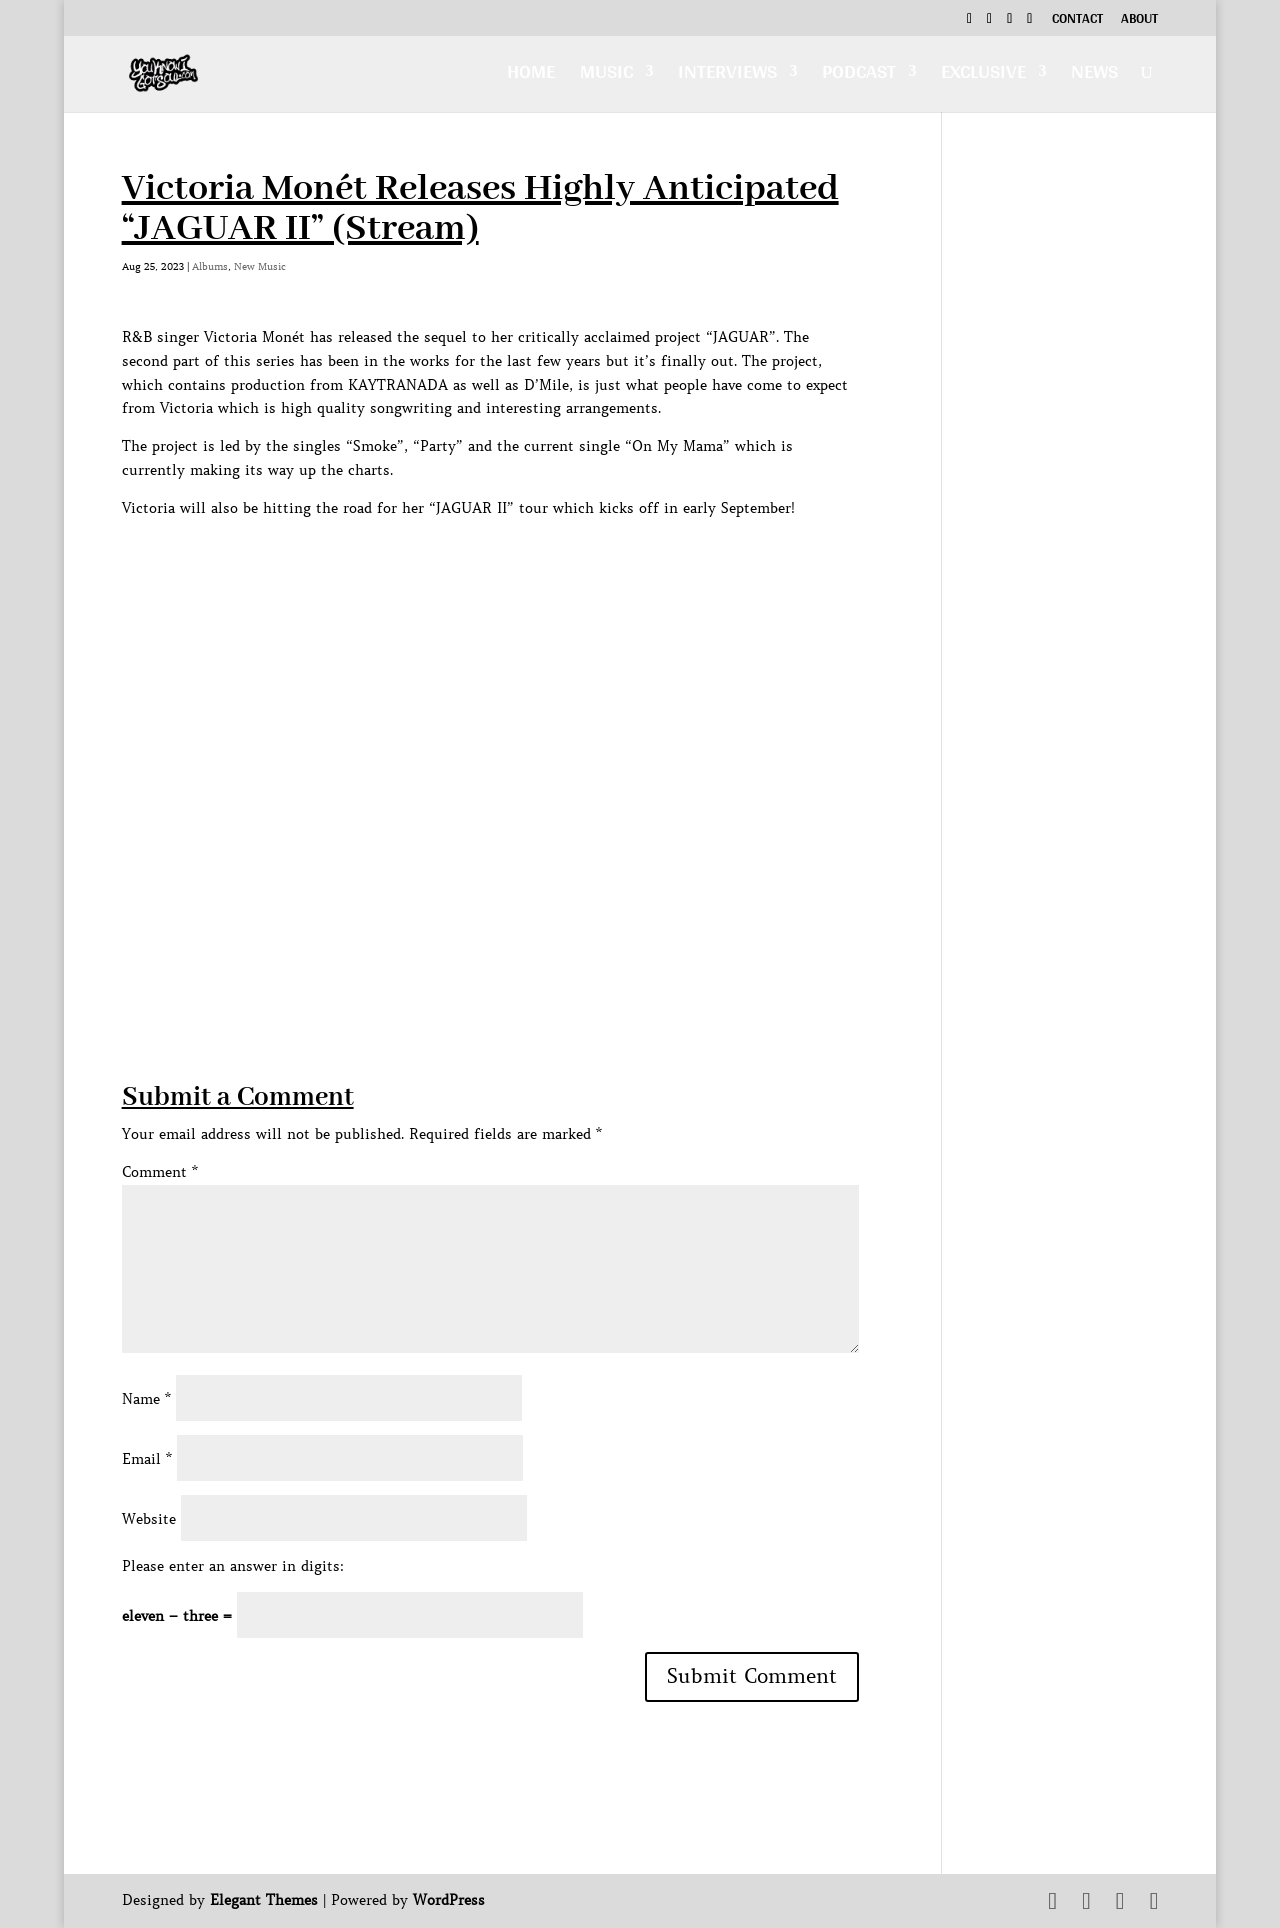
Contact (1077, 21)
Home (531, 76)
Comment (160, 1172)
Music (606, 76)
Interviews (727, 76)
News (1094, 76)
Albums (210, 266)
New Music (260, 266)
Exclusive (983, 76)
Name (146, 1399)
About (1139, 21)
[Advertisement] (486, 939)
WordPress (449, 1900)
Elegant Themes (264, 1900)
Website (149, 1519)
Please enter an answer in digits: (233, 1566)
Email (147, 1459)
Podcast (859, 76)
